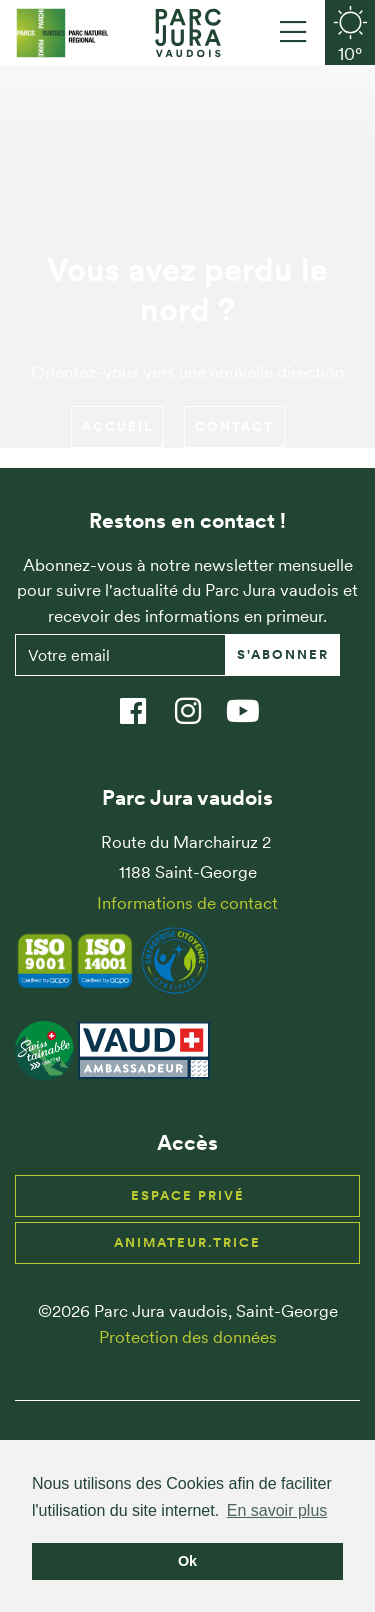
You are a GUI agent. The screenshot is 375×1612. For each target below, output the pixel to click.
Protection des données (188, 1337)
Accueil (117, 426)
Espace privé (188, 1195)
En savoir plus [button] (277, 1510)
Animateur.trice (187, 1242)
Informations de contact (187, 903)
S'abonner (283, 654)
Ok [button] (187, 1561)
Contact (234, 426)
